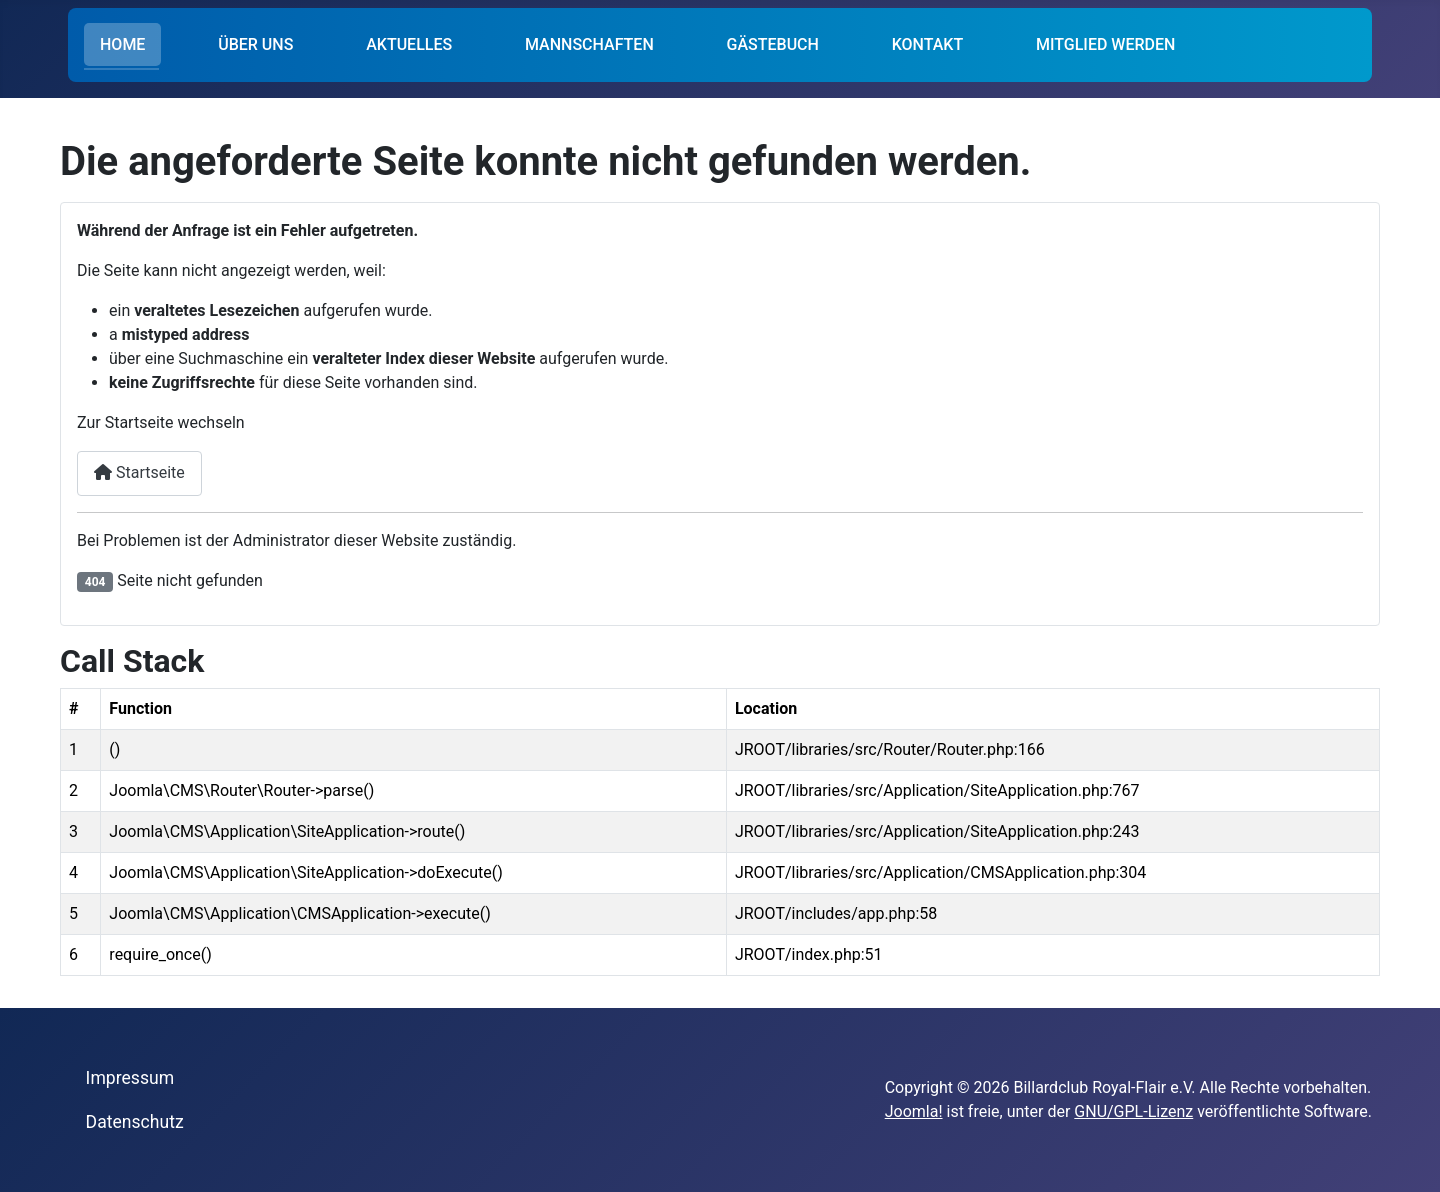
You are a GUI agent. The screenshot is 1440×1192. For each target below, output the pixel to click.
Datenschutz (135, 1122)
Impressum (130, 1078)
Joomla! (914, 1111)
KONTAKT (928, 44)
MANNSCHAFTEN (589, 44)
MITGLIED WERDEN (1105, 44)
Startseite (139, 472)
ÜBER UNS (255, 44)
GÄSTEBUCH (773, 44)
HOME (122, 44)
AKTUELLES (409, 44)
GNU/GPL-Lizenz (1133, 1111)
